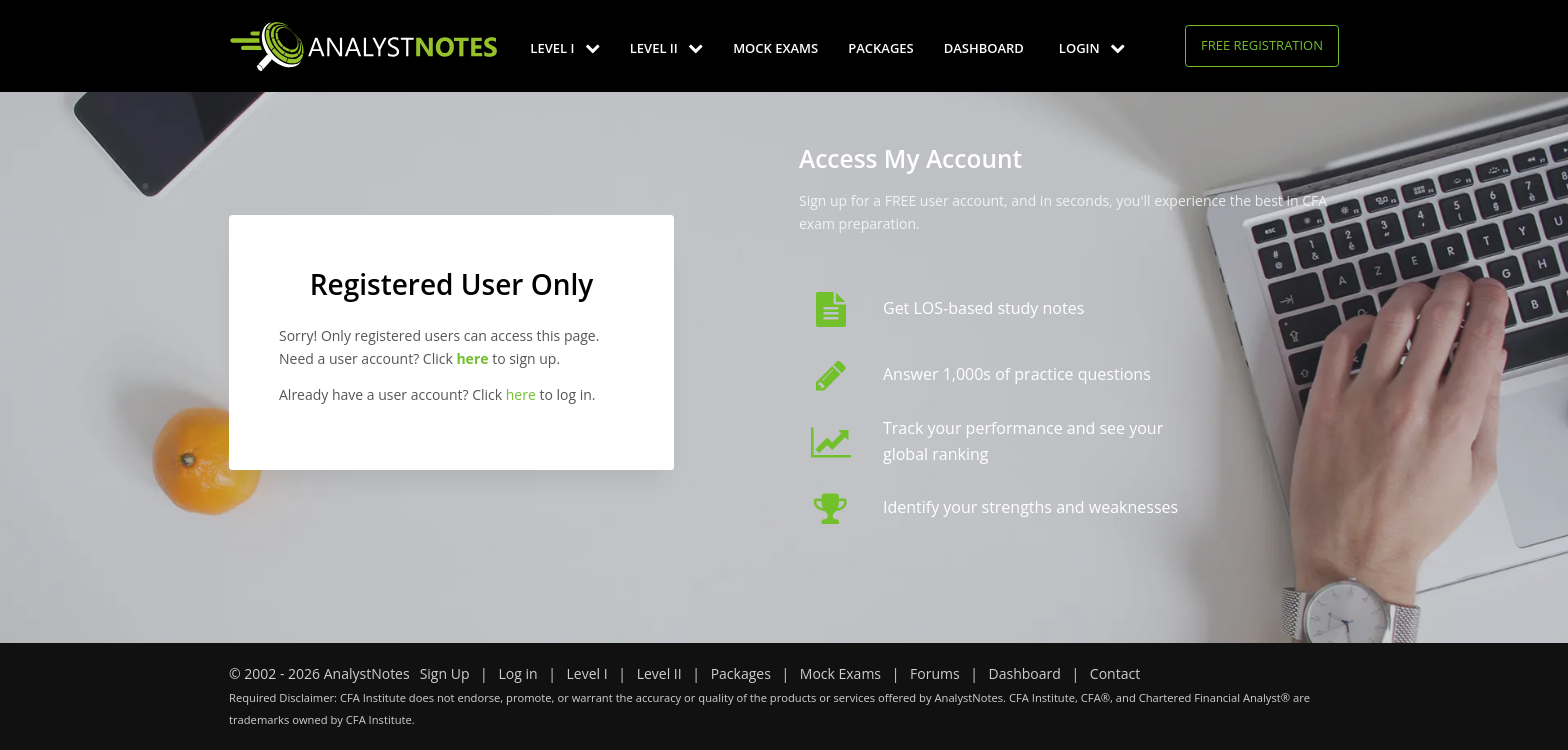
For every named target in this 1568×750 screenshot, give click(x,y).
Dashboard (984, 48)
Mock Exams (775, 48)
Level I (564, 48)
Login (1092, 48)
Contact (1115, 673)
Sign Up (445, 673)
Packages (880, 48)
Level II (666, 48)
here (521, 394)
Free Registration (1262, 45)
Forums (935, 673)
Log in (517, 673)
